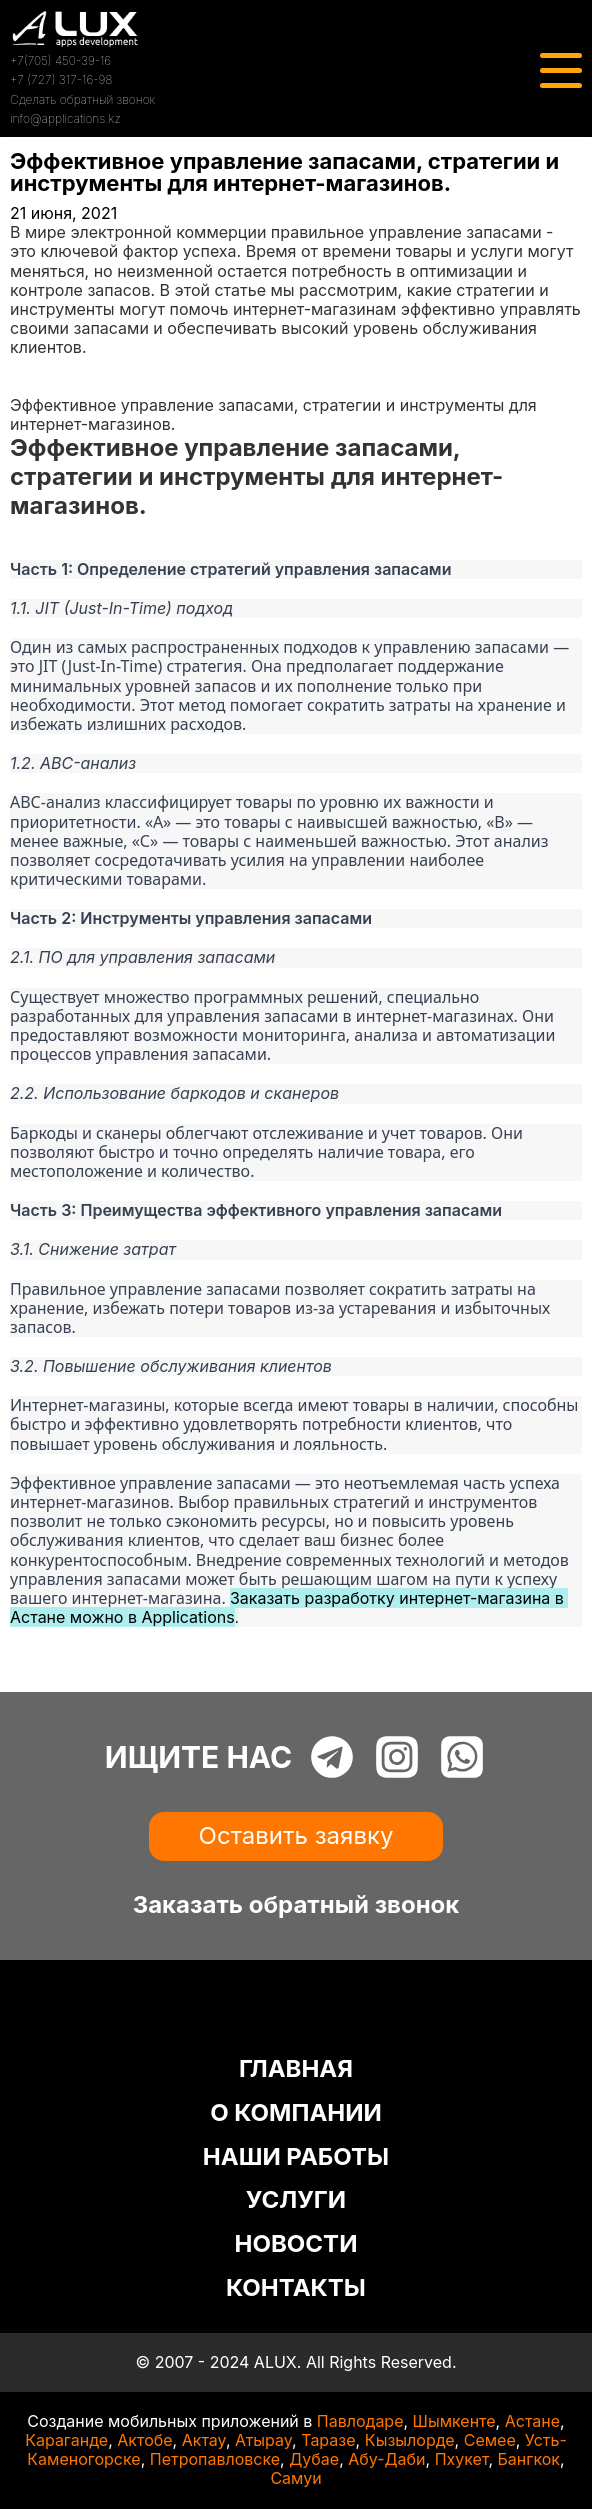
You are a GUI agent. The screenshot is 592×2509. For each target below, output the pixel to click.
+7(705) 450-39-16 (60, 60)
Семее (490, 2440)
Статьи (37, 386)
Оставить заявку (296, 1835)
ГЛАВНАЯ (296, 2068)
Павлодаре (360, 2421)
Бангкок (528, 2459)
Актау (204, 2440)
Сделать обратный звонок (82, 99)
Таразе (328, 2440)
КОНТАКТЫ (296, 2287)
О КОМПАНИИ (296, 2112)
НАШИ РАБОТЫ (296, 2156)
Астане (532, 2421)
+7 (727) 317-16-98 (61, 79)
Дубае (314, 2459)
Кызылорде (410, 2440)
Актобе (144, 2440)
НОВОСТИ (296, 2243)
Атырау (263, 2440)
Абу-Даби (386, 2459)
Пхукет (462, 2459)
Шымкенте (454, 2421)
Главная (42, 367)
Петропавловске (215, 2459)
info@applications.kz (65, 118)
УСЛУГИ (296, 2199)
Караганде (66, 2440)
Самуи (295, 2478)
